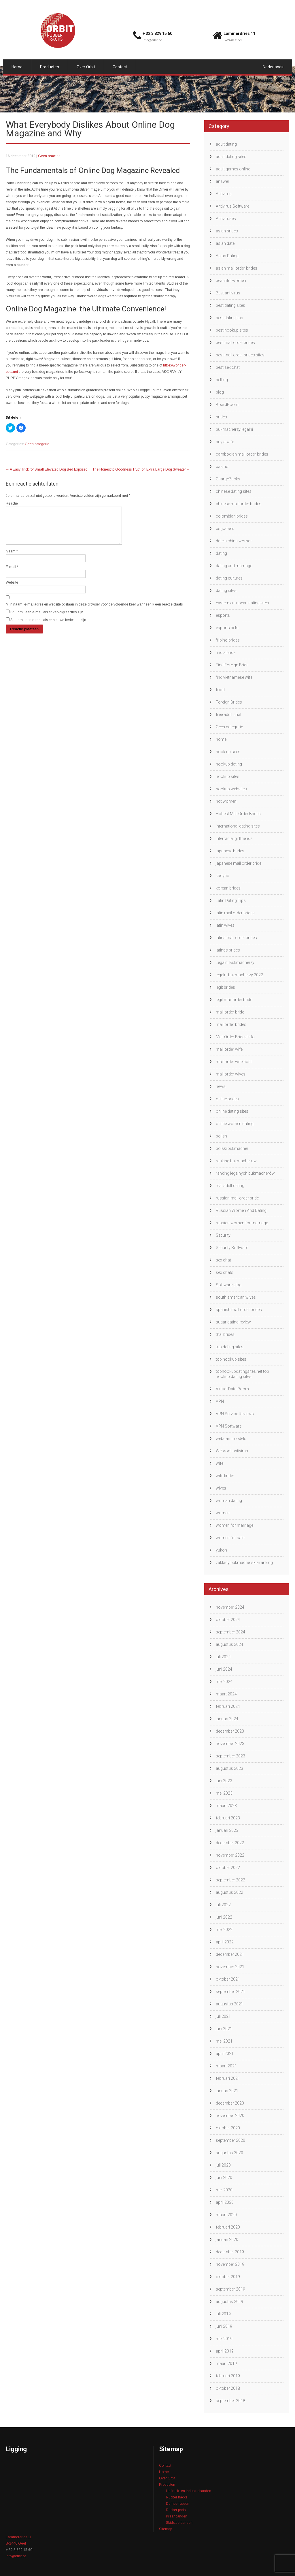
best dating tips (229, 317)
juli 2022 (223, 1904)
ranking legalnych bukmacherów (245, 1173)
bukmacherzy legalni (234, 429)
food (220, 689)
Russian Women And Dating (241, 1210)
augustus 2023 (229, 1768)
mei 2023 (224, 1793)
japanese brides (230, 851)
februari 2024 (228, 1706)
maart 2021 (226, 2066)
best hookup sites (232, 330)
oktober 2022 (228, 1867)
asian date (225, 243)
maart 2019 (226, 2363)
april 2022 (225, 1942)
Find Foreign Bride (232, 665)
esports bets (227, 627)
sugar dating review (233, 1322)
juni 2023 (224, 1780)
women (223, 1513)
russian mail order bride (237, 1198)
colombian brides (232, 516)
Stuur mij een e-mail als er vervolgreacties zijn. (47, 619)
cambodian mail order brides (242, 454)
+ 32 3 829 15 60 (157, 33)
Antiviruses (226, 218)
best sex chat (228, 367)
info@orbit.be (152, 40)
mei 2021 (224, 2041)
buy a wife (225, 441)
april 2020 (225, 2202)
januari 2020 (227, 2239)
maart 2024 (226, 1694)
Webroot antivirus (232, 1451)
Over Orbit (86, 67)
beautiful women (231, 280)
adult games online (233, 169)
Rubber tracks (176, 2497)
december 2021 (230, 1954)
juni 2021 (224, 2028)
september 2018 (230, 2400)
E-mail (12, 574)
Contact (120, 67)
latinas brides (228, 950)
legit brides (225, 987)
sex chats (224, 1272)
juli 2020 (223, 2165)
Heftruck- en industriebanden (188, 2491)
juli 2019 (223, 2314)
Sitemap (165, 2529)
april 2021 (225, 2053)
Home (17, 67)
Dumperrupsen (177, 2504)
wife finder (225, 1475)
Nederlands (273, 67)
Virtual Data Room (232, 1389)
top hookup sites (231, 1359)
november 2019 (230, 2264)
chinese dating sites (233, 491)
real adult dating (230, 1185)
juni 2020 (224, 2177)
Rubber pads (176, 2510)
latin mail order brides (235, 913)
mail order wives (230, 1074)
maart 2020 (226, 2214)
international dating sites (238, 826)
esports (223, 615)
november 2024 (230, 1607)
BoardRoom (227, 404)
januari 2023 (227, 1830)
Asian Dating (227, 255)
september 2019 (230, 2289)
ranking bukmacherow (236, 1161)
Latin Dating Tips (231, 900)
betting (222, 379)
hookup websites (231, 789)
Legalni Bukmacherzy (235, 962)
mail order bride (230, 1012)
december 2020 (230, 2103)
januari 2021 (227, 2090)
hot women (226, 801)
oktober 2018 (228, 2388)
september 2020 (230, 2140)
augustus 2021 (229, 2004)
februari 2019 (228, 2376)
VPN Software (228, 1426)
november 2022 (230, 1855)
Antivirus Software (232, 206)
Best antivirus (228, 293)
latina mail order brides (236, 937)
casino (222, 466)
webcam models (231, 1438)
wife (219, 1463)
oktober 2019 (228, 2276)
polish (221, 1136)
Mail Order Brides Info (235, 1037)
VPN (220, 1401)
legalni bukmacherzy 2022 (239, 975)
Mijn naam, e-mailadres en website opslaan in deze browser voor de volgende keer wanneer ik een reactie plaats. (95, 611)
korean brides (228, 888)
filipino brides (228, 640)
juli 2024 (223, 1656)
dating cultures (229, 578)
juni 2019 (224, 2326)
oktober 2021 (228, 1979)
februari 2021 (228, 2078)
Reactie (12, 503)
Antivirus (224, 193)
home (221, 739)
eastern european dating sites (242, 603)
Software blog (228, 1285)
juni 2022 (224, 1917)
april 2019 (225, 2351)
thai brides (225, 1334)
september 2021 (230, 1991)
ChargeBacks (228, 479)
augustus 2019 (229, 2301)
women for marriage (234, 1525)
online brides (227, 1099)
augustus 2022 (229, 1892)
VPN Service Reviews (235, 1413)
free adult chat (228, 714)
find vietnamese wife (234, 677)
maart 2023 (226, 1805)
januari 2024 (227, 1718)
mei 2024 (224, 1681)
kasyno (222, 875)
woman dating (229, 1500)
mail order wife (229, 1049)
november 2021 (230, 1966)
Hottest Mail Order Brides (238, 813)
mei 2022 (224, 1929)
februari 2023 (228, 1818)
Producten (49, 67)
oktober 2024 (228, 1619)
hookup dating (229, 764)
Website (12, 589)
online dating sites (232, 1111)
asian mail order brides (236, 268)
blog (220, 392)
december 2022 (230, 1842)
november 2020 (230, 2115)
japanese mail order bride (238, 863)
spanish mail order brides (239, 1309)
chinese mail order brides (238, 503)
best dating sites (230, 305)
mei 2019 (224, 2338)
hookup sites (227, 776)
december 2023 (230, 1731)
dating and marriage (234, 565)
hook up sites (228, 751)
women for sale (230, 1537)
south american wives (236, 1297)
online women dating (235, 1123)
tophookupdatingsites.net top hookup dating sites (242, 1374)
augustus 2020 (229, 2152)
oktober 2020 (228, 2128)
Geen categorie (37, 444)
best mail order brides (235, 342)
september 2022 (230, 1880)
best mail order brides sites (240, 355)
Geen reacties (49, 156)
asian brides (227, 231)
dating (221, 553)
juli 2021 (223, 2016)
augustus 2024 (229, 1644)
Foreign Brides (229, 702)
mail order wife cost (234, 1061)
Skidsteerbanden (179, 2523)
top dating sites (229, 1347)
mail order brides (231, 1024)
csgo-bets (225, 528)
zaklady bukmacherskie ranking (244, 1562)
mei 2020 (224, 2190)
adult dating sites (231, 156)
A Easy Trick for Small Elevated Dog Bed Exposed (47, 469)
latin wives (225, 925)
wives (221, 1488)
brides (221, 417)
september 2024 (230, 1632)
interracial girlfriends (234, 838)
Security (223, 1235)
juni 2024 (224, 1669)
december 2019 (230, 2252)
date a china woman (234, 541)
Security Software (232, 1247)
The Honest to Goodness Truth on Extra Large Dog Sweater (141, 469)
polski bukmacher (232, 1148)
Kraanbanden (176, 2516)
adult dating (226, 144)
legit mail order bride (234, 999)
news (221, 1086)
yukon (221, 1550)
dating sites (226, 590)
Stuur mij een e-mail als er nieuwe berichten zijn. (48, 627)
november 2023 (230, 1743)
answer (222, 181)
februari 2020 (228, 2227)
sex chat (223, 1260)
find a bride (225, 652)
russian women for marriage (242, 1223)
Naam (12, 558)
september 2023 (230, 1756)
